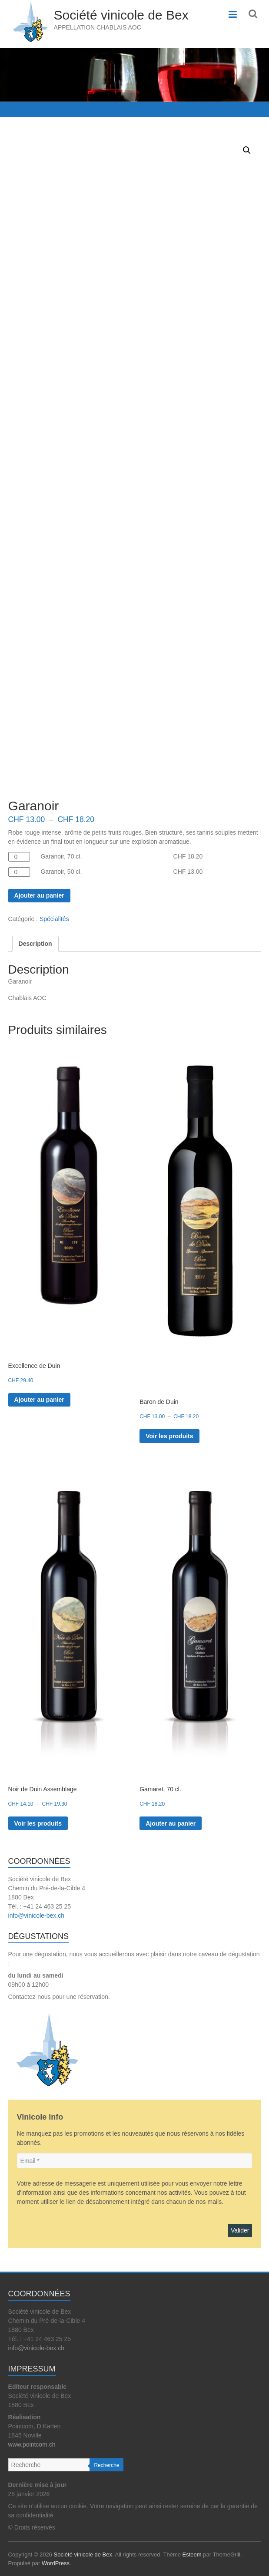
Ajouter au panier (39, 895)
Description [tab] (35, 943)
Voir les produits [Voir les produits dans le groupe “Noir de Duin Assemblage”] (38, 1823)
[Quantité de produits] (19, 857)
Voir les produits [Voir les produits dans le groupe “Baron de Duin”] (169, 1436)
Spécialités (54, 918)
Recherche (106, 2465)
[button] (247, 150)
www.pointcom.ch (32, 2444)
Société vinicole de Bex (121, 15)
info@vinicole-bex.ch (36, 1915)
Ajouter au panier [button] (39, 1399)
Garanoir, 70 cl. (61, 856)
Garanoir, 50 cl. (61, 871)
